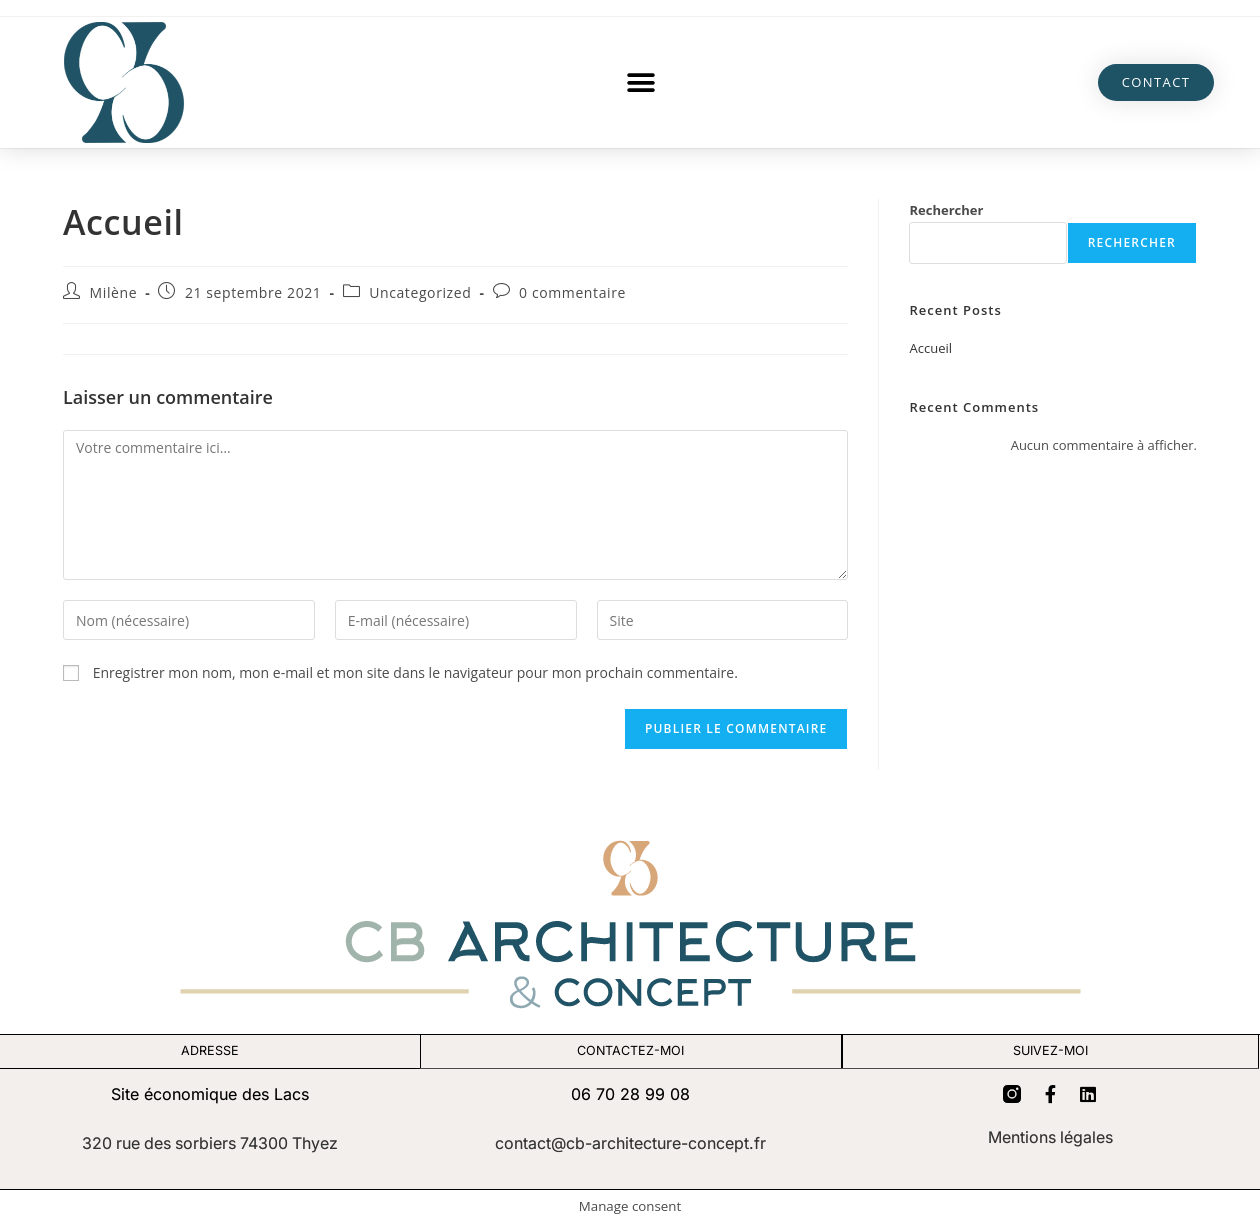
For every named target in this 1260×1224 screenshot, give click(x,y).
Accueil (930, 348)
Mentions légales (1050, 1138)
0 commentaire (572, 292)
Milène (114, 292)
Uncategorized (420, 292)
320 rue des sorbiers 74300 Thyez (209, 1143)
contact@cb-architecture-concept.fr (630, 1143)
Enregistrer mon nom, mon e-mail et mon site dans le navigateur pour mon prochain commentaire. (415, 672)
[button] (640, 82)
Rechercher (946, 210)
